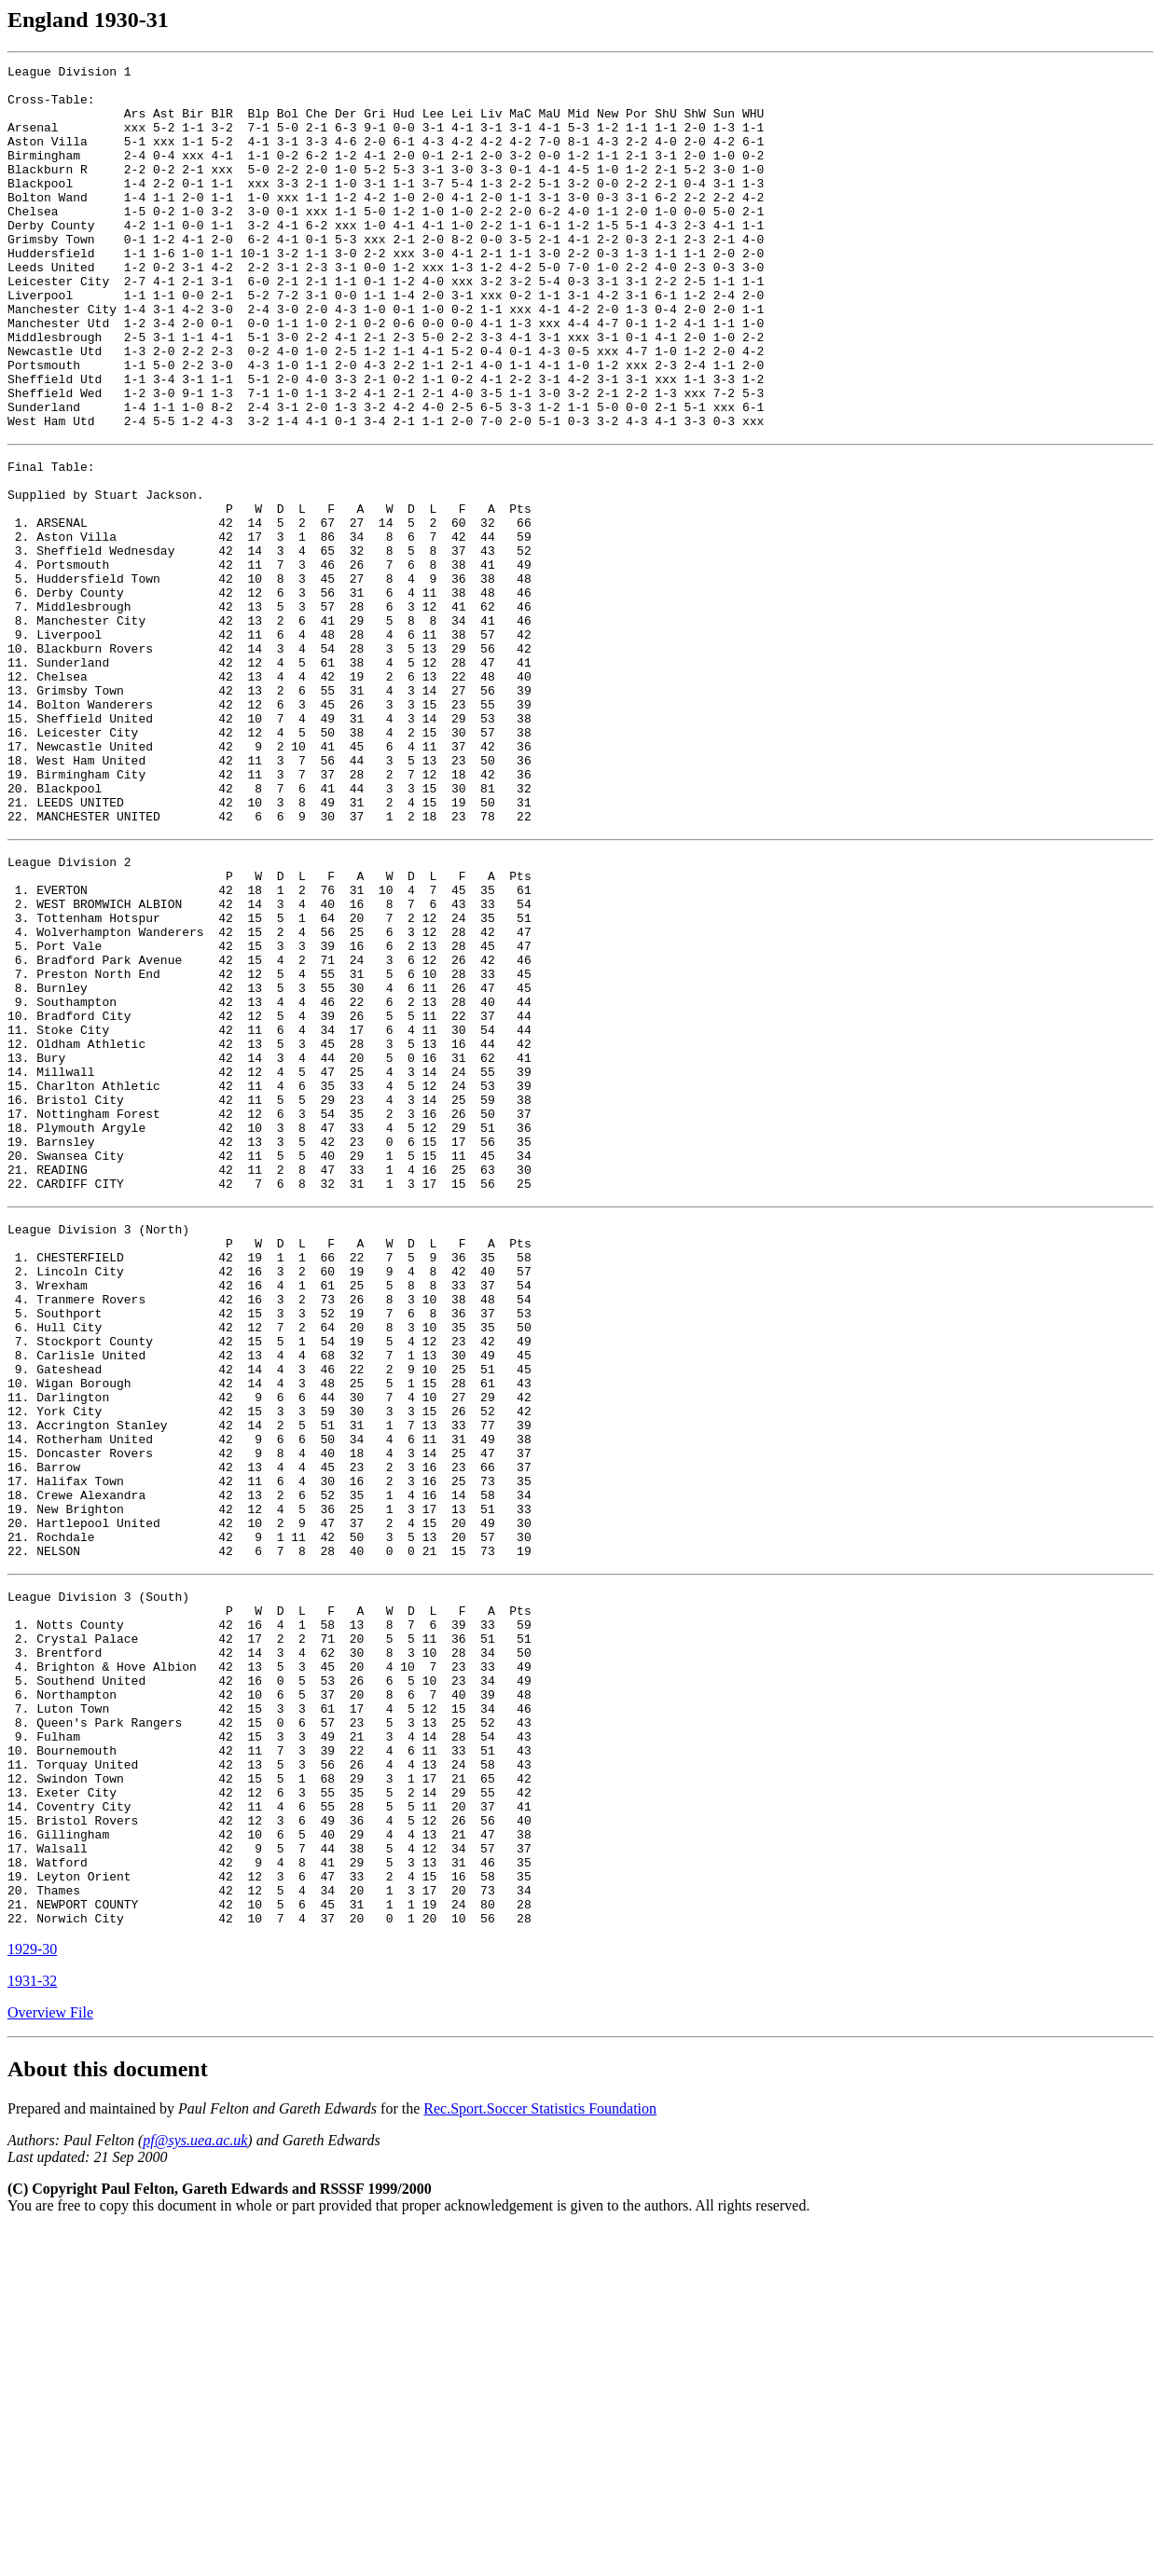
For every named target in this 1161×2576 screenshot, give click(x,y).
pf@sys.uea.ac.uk (195, 2487)
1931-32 (32, 2327)
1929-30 (32, 2296)
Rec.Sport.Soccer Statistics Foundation (540, 2455)
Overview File (50, 2359)
